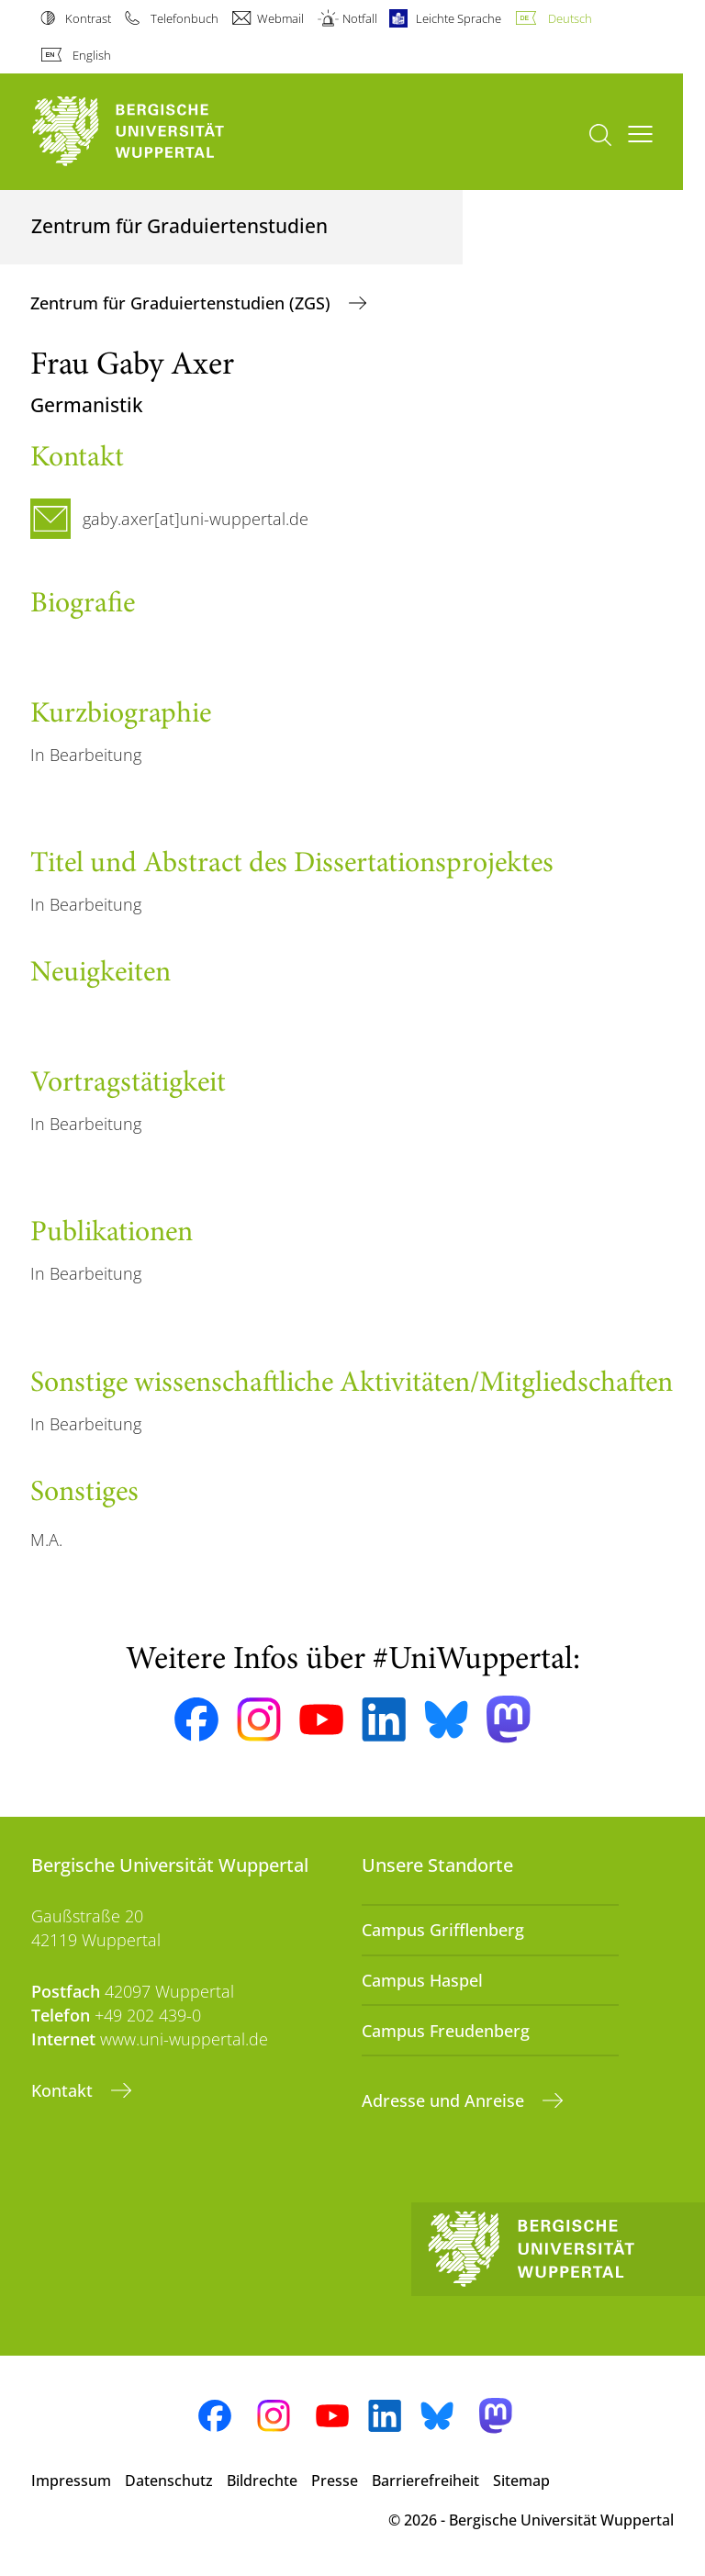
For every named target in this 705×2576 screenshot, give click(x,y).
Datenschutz (169, 2480)
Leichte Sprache (458, 18)
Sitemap (521, 2480)
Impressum (71, 2480)
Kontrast (88, 18)
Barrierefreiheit (425, 2480)
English (92, 55)
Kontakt (64, 2090)
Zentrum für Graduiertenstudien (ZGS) (182, 303)
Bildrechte (262, 2480)
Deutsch (570, 18)
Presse (334, 2480)
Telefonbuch (184, 18)
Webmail (280, 18)
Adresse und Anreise (445, 2100)
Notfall (359, 18)
